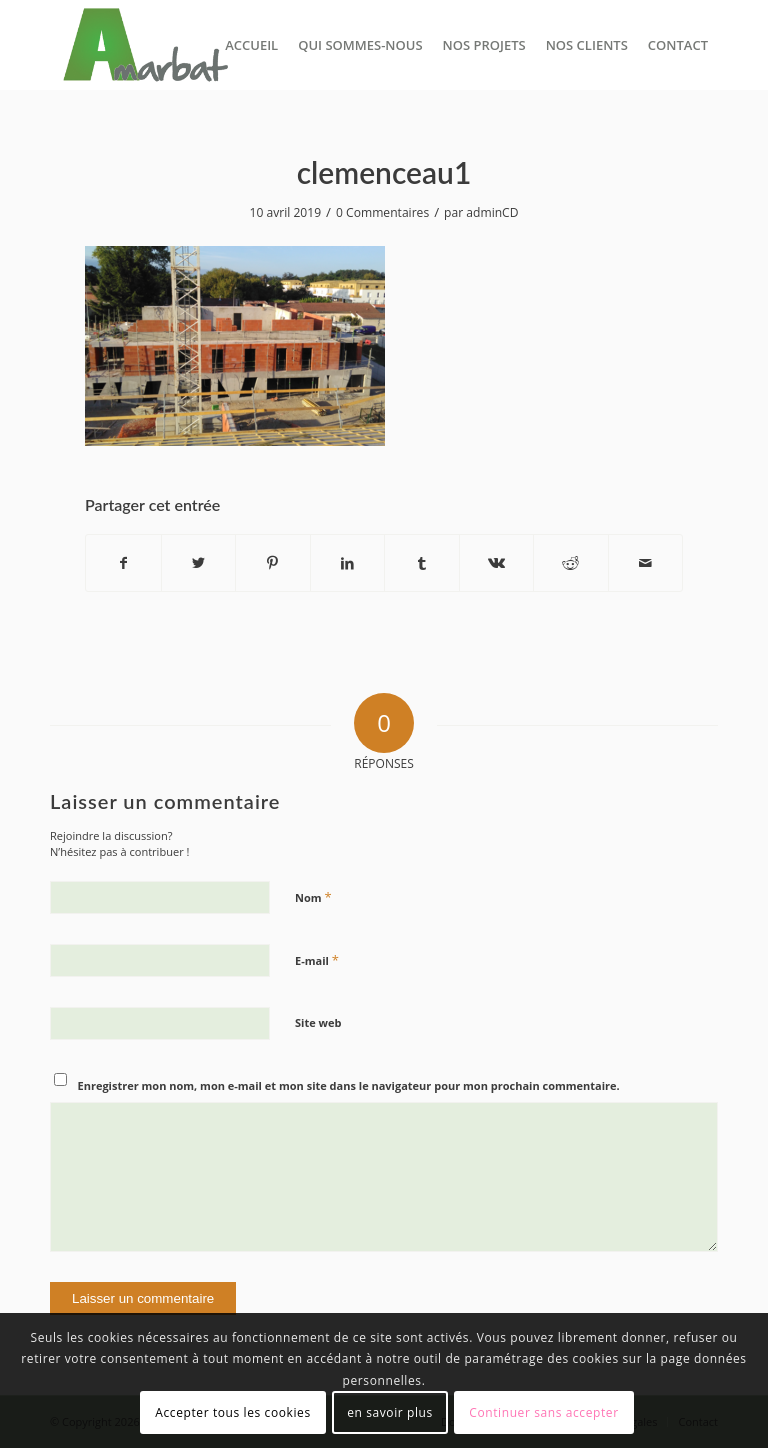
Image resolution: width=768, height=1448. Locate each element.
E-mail (317, 960)
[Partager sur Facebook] (123, 563)
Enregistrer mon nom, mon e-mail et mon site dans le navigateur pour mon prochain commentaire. (349, 1085)
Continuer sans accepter (543, 1412)
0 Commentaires (382, 212)
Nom (313, 897)
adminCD (492, 212)
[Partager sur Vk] (497, 563)
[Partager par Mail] (646, 563)
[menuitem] (251, 45)
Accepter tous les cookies (232, 1412)
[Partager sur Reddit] (571, 563)
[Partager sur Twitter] (199, 563)
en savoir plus (390, 1412)
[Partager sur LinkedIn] (348, 563)
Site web (318, 1022)
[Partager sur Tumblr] (422, 563)
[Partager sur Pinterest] (273, 563)
